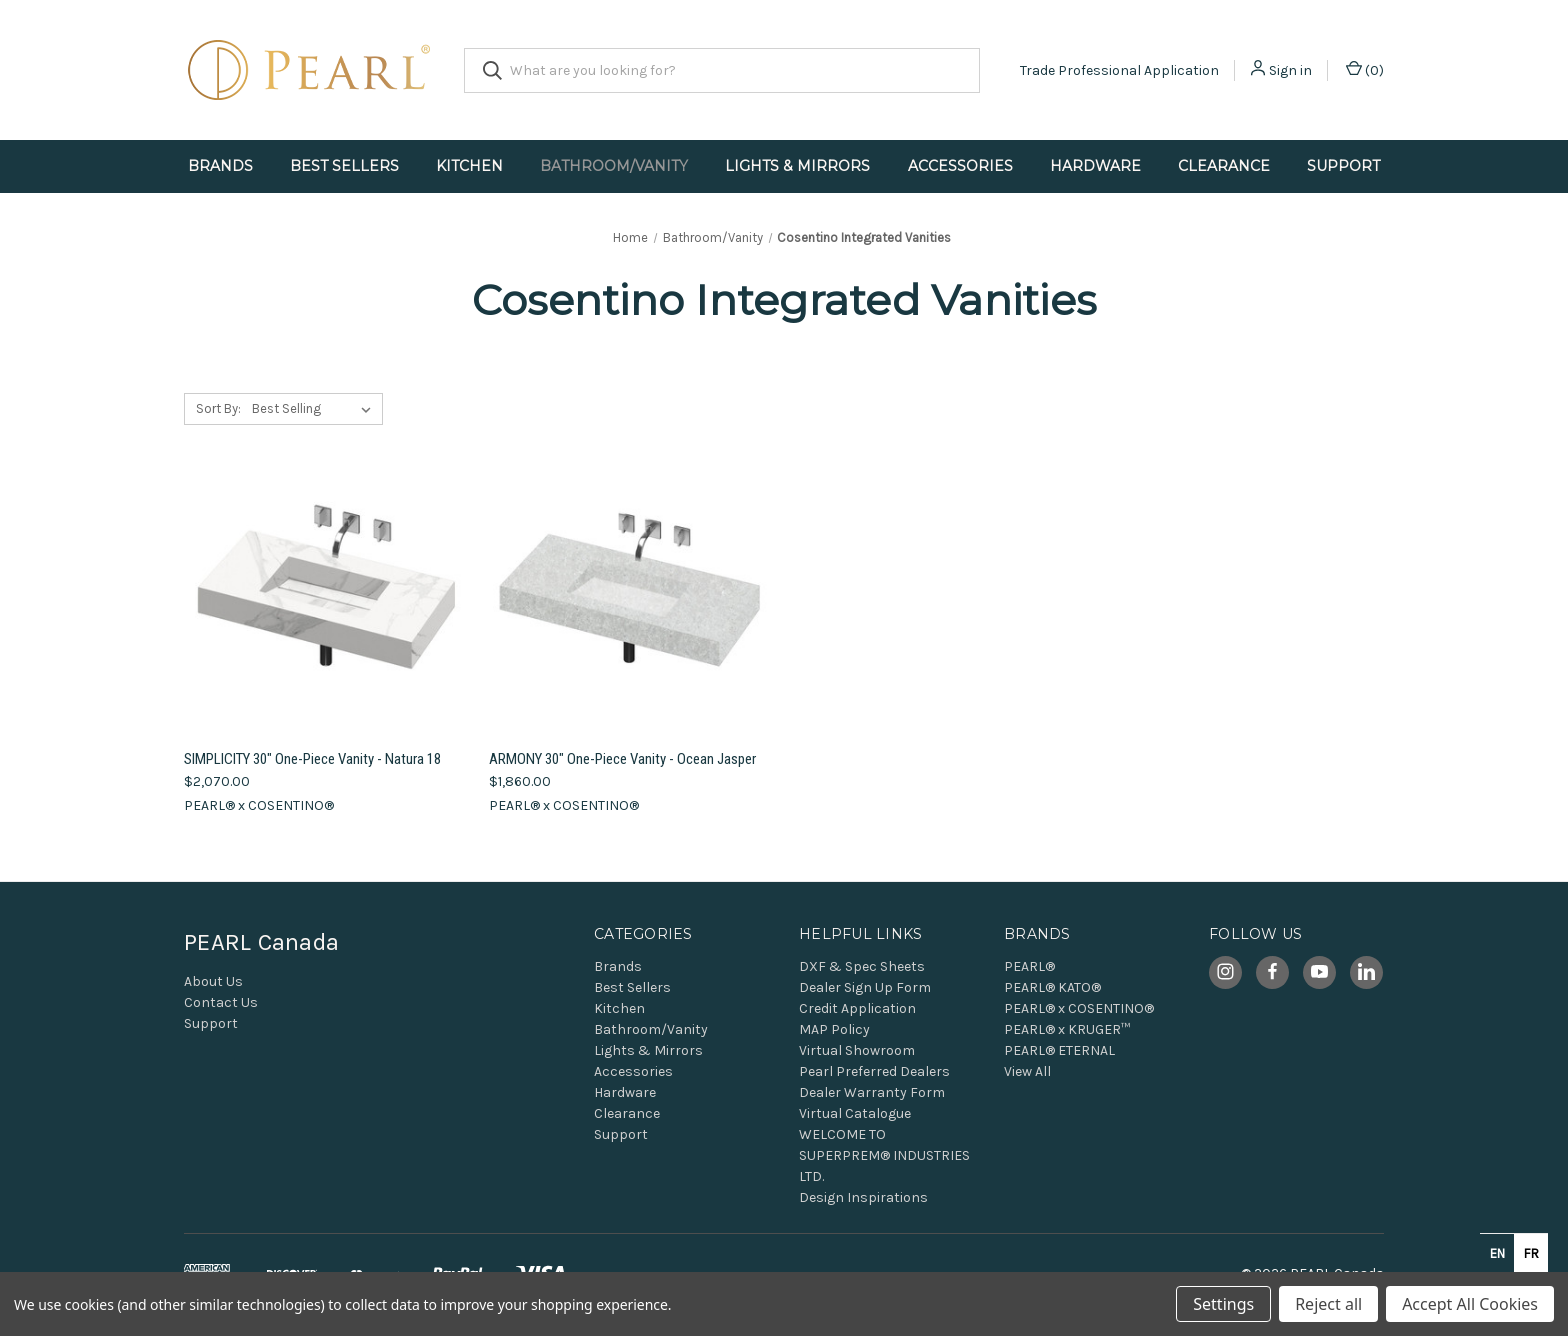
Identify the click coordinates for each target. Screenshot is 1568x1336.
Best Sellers (344, 166)
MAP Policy (834, 1029)
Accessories (960, 166)
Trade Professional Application (1119, 70)
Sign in (1290, 70)
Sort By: (218, 408)
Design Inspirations (863, 1197)
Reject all (1328, 1304)
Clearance (1224, 166)
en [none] (1497, 1253)
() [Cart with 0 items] (1365, 69)
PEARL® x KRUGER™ (1067, 1029)
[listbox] (315, 409)
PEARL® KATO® (1052, 987)
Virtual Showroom (857, 1050)
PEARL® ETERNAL (1059, 1050)
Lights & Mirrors (797, 166)
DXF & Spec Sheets (862, 966)
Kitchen (469, 166)
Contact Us (221, 1002)
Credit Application (857, 1008)
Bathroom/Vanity (614, 166)
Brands (220, 166)
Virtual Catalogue (855, 1113)
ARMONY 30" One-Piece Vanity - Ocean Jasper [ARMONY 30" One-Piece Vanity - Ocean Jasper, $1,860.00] (622, 759)
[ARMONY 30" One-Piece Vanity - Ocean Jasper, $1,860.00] (631, 595)
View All (1027, 1071)
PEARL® (1029, 966)
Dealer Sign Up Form (865, 987)
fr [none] (1531, 1253)
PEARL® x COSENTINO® (1079, 1008)
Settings (1223, 1304)
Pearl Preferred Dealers (874, 1071)
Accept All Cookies (1470, 1304)
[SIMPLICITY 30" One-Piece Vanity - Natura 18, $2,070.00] (326, 595)
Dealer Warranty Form (872, 1092)
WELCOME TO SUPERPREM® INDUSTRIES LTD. (884, 1155)
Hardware (1095, 166)
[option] (1531, 1253)
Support (1343, 166)
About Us (213, 981)
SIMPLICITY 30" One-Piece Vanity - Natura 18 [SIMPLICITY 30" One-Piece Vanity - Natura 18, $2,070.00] (312, 759)
